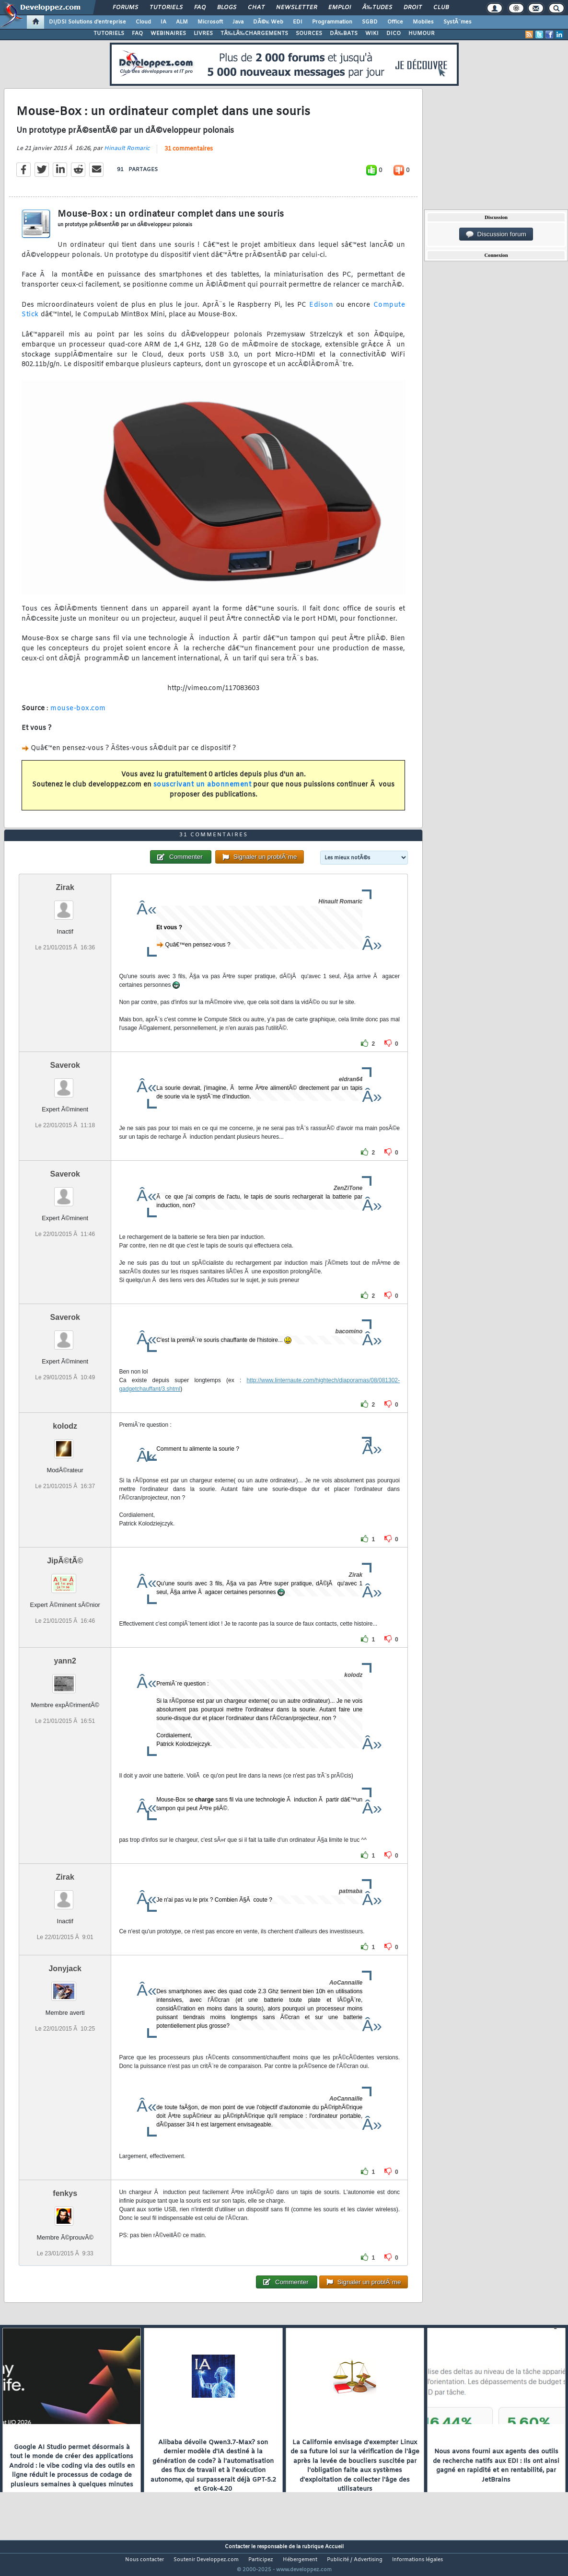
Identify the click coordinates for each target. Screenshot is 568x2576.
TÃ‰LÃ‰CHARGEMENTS (254, 33)
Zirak (65, 905)
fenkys (65, 2211)
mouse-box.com (78, 714)
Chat (256, 8)
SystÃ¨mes (457, 22)
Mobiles (423, 22)
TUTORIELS (108, 33)
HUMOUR (421, 33)
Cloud (143, 22)
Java (237, 22)
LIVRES (203, 33)
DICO (393, 33)
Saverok (65, 1083)
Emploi (339, 8)
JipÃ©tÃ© (65, 1578)
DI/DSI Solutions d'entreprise (87, 22)
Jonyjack (64, 1986)
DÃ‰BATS (344, 33)
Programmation (332, 22)
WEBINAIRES (168, 33)
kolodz (65, 1444)
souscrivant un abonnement (202, 791)
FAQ (200, 8)
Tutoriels (166, 8)
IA (163, 22)
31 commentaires (188, 155)
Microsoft (210, 22)
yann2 (65, 1679)
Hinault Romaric (127, 154)
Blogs (226, 8)
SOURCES (309, 33)
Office (395, 22)
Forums (125, 8)
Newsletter (296, 8)
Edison (321, 310)
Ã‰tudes (377, 8)
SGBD (370, 22)
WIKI (372, 33)
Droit (413, 8)
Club (441, 8)
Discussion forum (496, 234)
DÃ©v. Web (268, 22)
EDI (297, 22)
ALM (182, 22)
